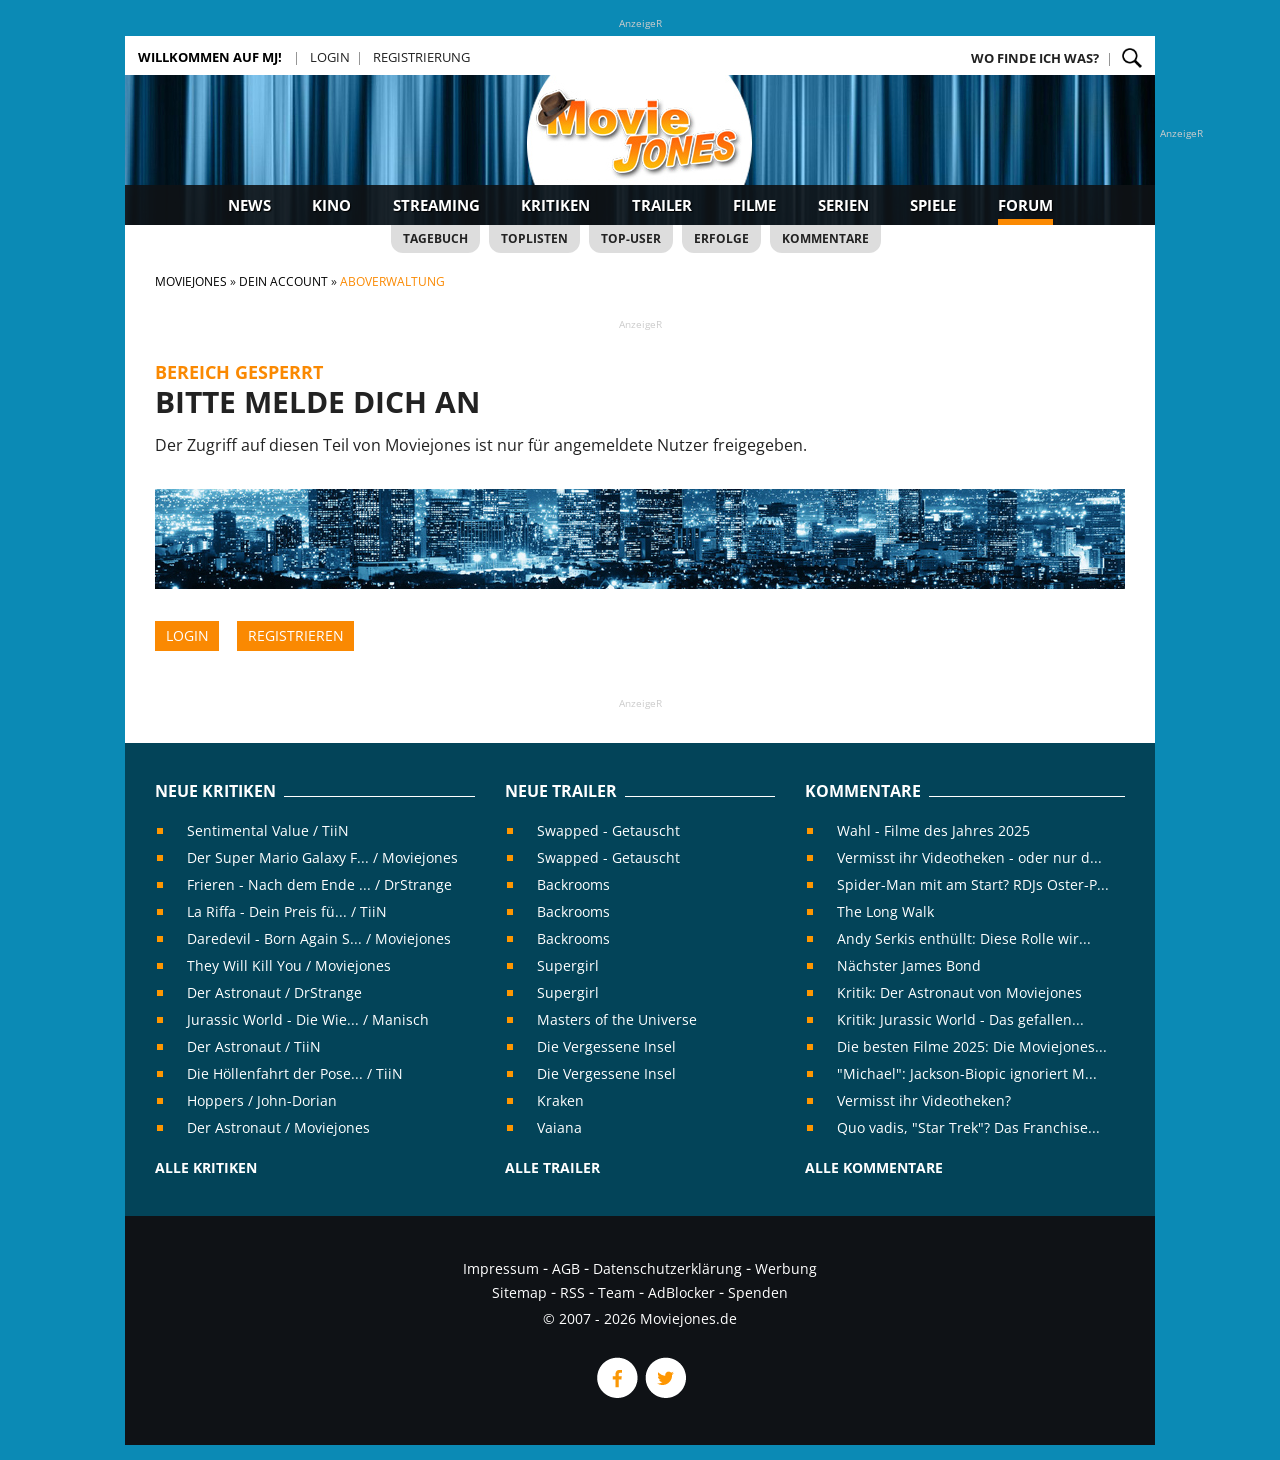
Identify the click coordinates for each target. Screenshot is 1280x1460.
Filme (754, 205)
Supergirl (568, 965)
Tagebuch (435, 238)
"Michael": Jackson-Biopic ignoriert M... (967, 1073)
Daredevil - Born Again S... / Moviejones (319, 938)
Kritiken (555, 205)
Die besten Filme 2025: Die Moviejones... (972, 1046)
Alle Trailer (552, 1167)
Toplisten (534, 238)
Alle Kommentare (874, 1167)
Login (330, 57)
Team (616, 1292)
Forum (1025, 205)
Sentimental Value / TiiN (268, 830)
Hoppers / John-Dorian (262, 1100)
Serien (843, 205)
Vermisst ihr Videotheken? (924, 1100)
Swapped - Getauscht (608, 830)
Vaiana (559, 1127)
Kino (331, 205)
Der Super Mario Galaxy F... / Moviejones (322, 857)
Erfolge (721, 238)
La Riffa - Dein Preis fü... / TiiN (287, 911)
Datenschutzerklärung (667, 1268)
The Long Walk (885, 911)
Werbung (786, 1268)
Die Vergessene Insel (606, 1046)
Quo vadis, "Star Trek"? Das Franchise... (968, 1127)
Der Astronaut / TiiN (254, 1046)
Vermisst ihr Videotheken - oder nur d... (969, 857)
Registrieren (296, 635)
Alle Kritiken (206, 1167)
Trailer (662, 205)
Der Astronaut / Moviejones (278, 1127)
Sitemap (519, 1292)
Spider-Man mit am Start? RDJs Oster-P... (973, 884)
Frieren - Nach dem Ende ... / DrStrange (319, 884)
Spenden (758, 1292)
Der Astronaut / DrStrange (274, 992)
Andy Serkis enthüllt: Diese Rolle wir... (964, 938)
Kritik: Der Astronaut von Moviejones (959, 992)
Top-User (631, 238)
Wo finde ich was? (1035, 58)
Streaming (436, 205)
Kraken (560, 1100)
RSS (572, 1292)
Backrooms (573, 884)
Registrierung (421, 57)
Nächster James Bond (909, 965)
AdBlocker (681, 1292)
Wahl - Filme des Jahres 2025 (933, 830)
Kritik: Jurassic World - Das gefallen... (960, 1019)
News (249, 205)
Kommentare (825, 238)
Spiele (933, 205)
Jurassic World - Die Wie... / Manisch (308, 1019)
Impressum (501, 1268)
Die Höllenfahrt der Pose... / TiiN (295, 1073)
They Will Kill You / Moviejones (289, 965)
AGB (566, 1268)
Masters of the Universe (617, 1019)
